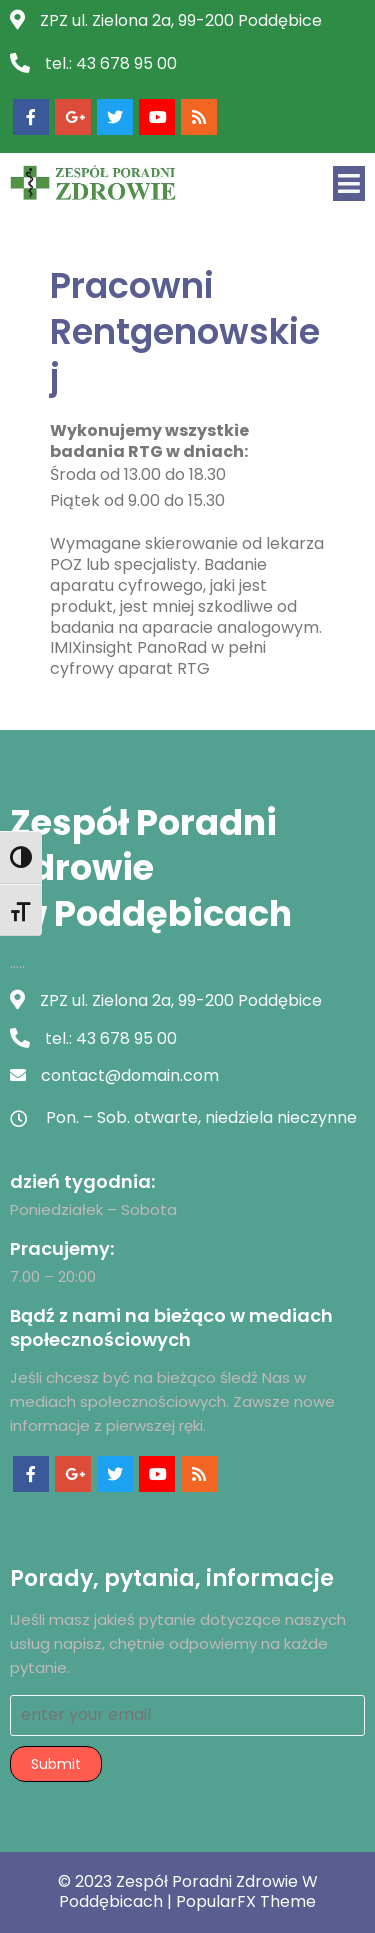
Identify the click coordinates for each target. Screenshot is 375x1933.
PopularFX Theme (246, 1901)
